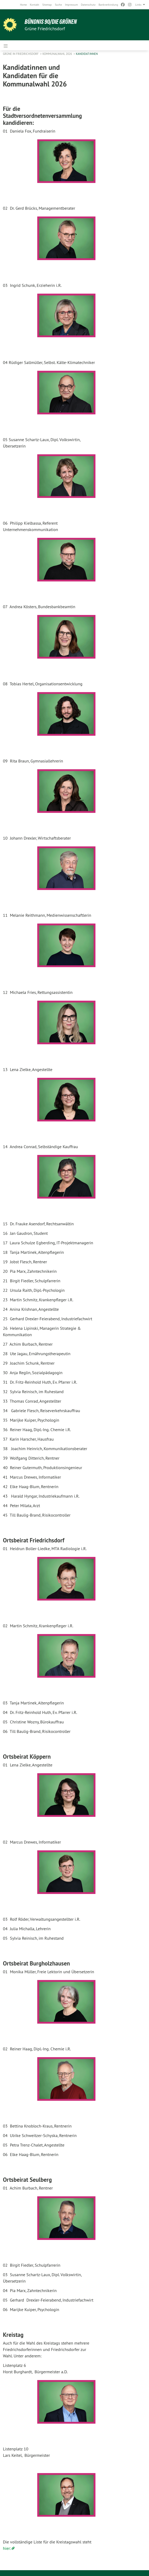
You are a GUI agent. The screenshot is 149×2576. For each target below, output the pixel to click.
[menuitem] (23, 4)
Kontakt (34, 4)
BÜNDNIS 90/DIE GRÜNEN (51, 21)
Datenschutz (88, 4)
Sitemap (47, 4)
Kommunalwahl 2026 (57, 54)
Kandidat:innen (87, 54)
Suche (58, 4)
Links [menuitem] (138, 4)
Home (23, 4)
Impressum (71, 4)
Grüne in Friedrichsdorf (21, 54)
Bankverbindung (108, 4)
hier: (7, 2548)
